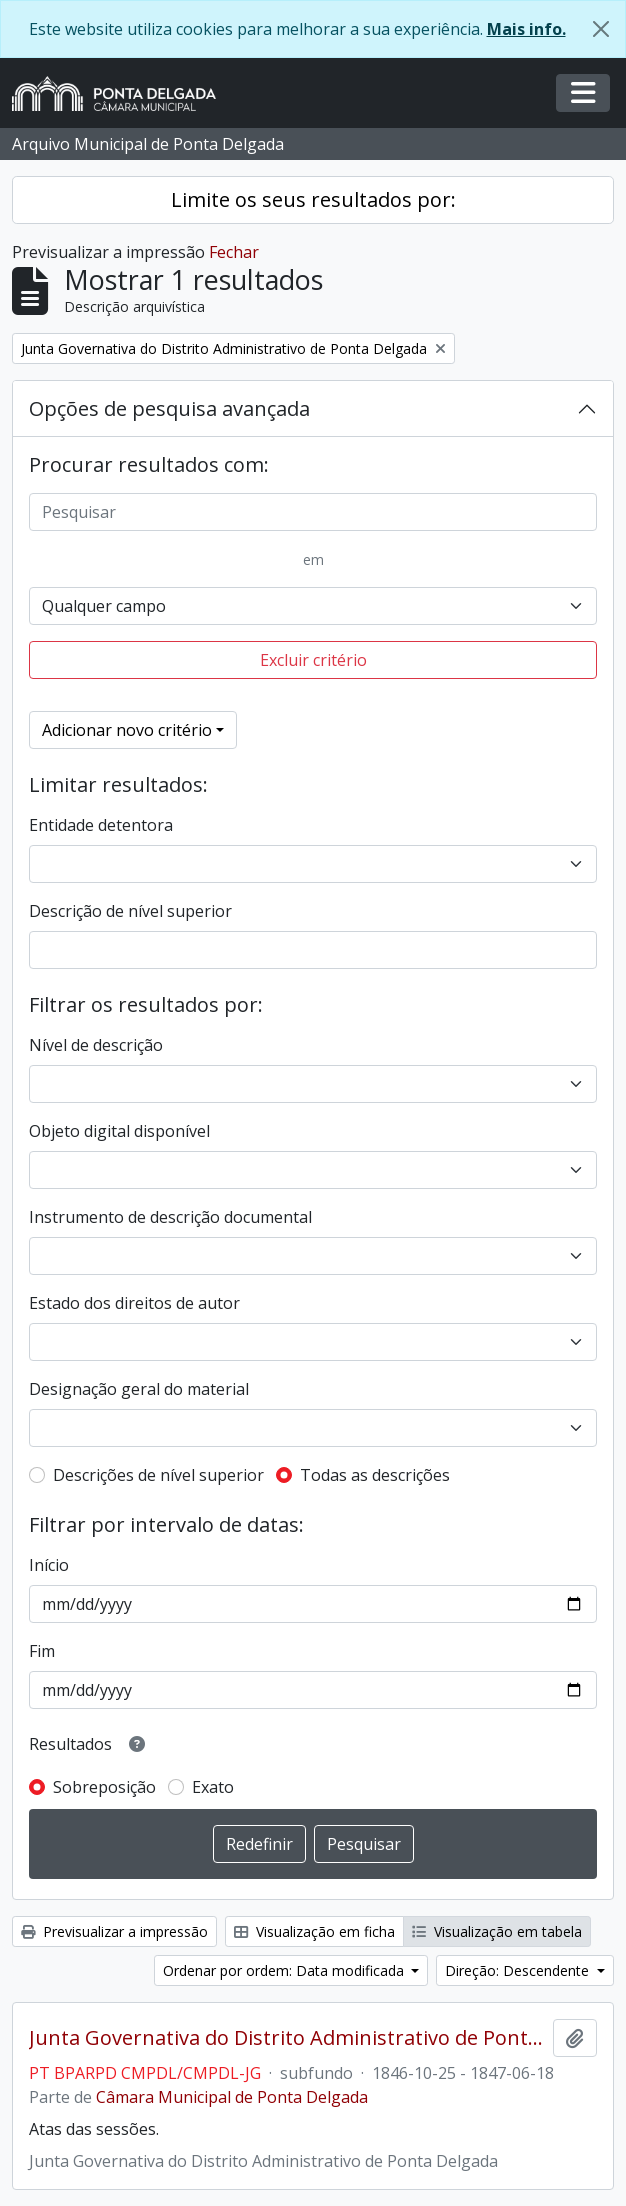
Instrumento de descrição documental (170, 1217)
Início (49, 1565)
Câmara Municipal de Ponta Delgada (232, 2097)
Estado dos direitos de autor (134, 1303)
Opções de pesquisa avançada (169, 408)
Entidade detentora (101, 825)
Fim (42, 1651)
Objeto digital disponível (119, 1131)
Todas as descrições (375, 1475)
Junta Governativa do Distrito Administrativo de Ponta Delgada (287, 2038)
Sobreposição (104, 1787)
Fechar (234, 252)
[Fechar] (601, 29)
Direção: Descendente (519, 1970)
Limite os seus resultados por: (313, 199)
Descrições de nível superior (158, 1475)
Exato (213, 1787)
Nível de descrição (96, 1045)
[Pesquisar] (313, 512)
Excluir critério (313, 660)
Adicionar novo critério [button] (127, 730)
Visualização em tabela (497, 1931)
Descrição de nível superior (130, 911)
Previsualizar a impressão (114, 1931)
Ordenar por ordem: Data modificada (285, 1970)
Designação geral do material (139, 1389)
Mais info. (526, 29)
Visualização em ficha (314, 1931)
